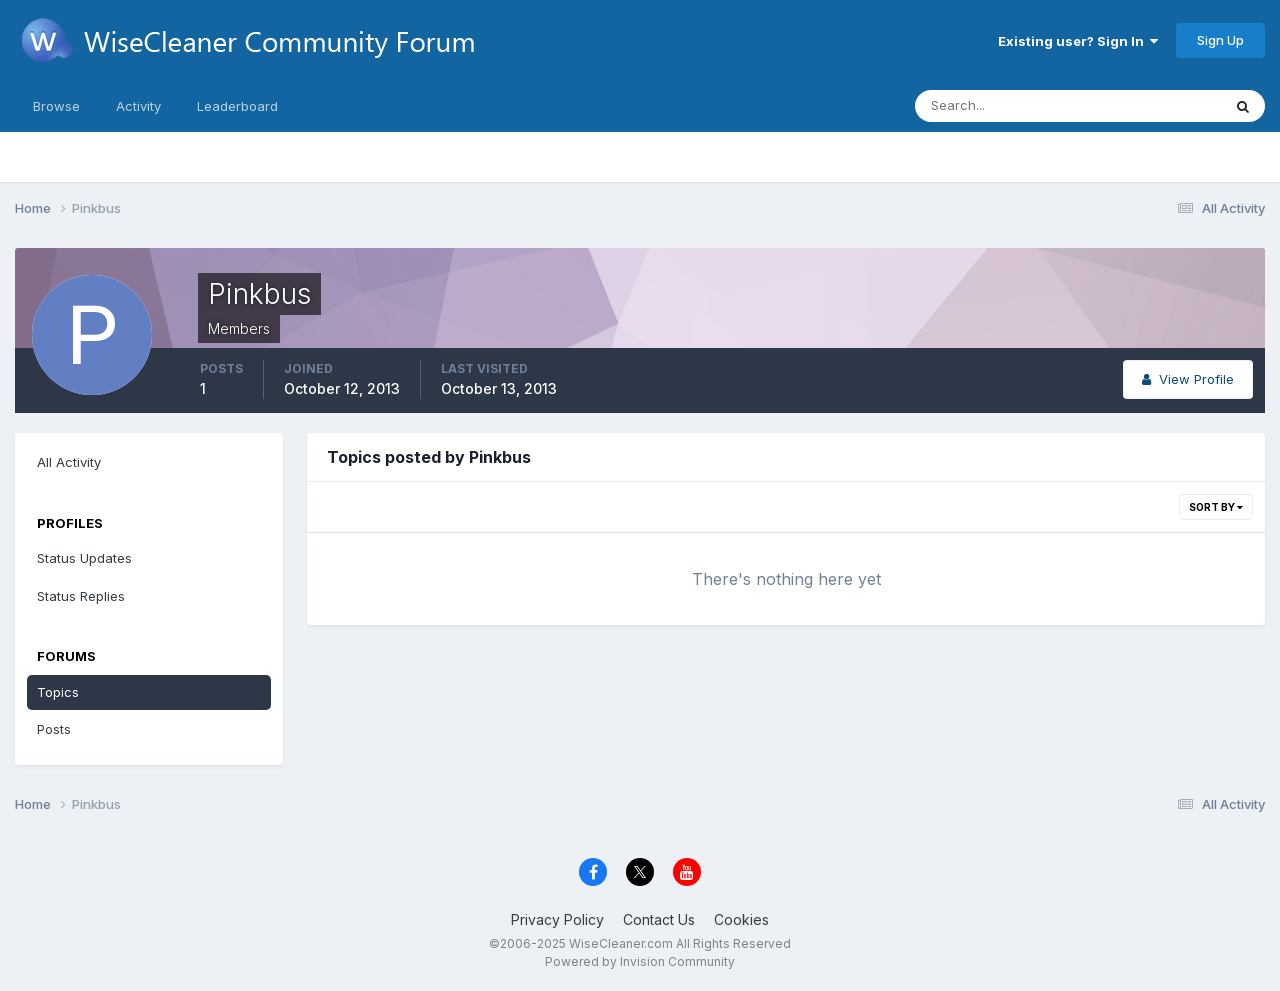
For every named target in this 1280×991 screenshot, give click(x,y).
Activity (138, 106)
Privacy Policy (557, 919)
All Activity (69, 462)
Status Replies (81, 596)
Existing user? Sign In (1078, 41)
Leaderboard (237, 106)
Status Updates (84, 558)
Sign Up (1220, 40)
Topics (58, 692)
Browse (56, 106)
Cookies (741, 919)
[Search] (1003, 106)
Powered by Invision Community (640, 961)
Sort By (1216, 507)
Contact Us (659, 919)
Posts (54, 729)
